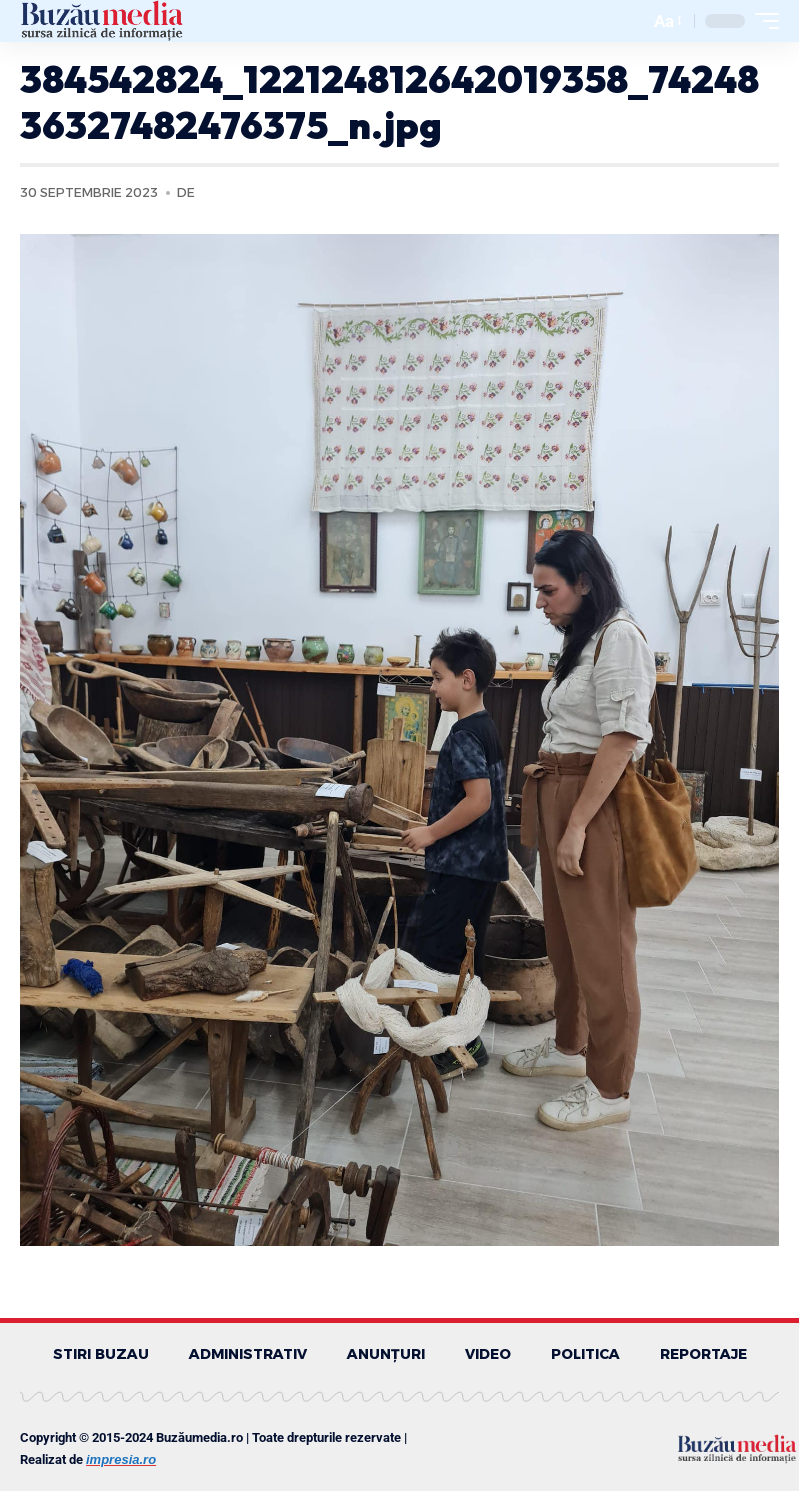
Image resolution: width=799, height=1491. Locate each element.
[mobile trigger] (762, 21)
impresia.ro (121, 1459)
